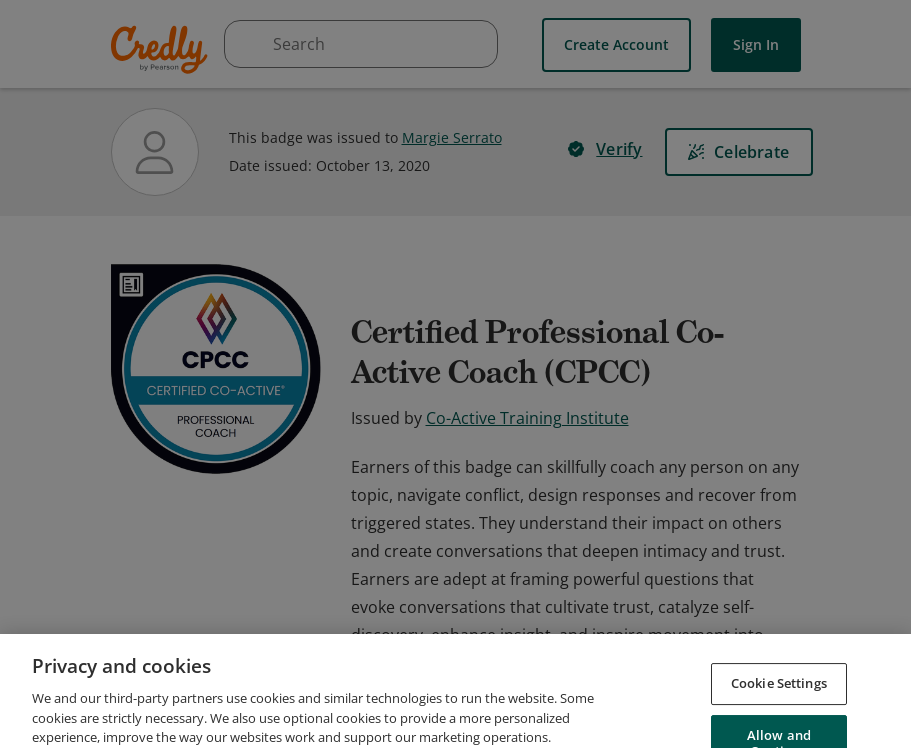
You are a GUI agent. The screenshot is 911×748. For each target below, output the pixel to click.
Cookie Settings (779, 718)
